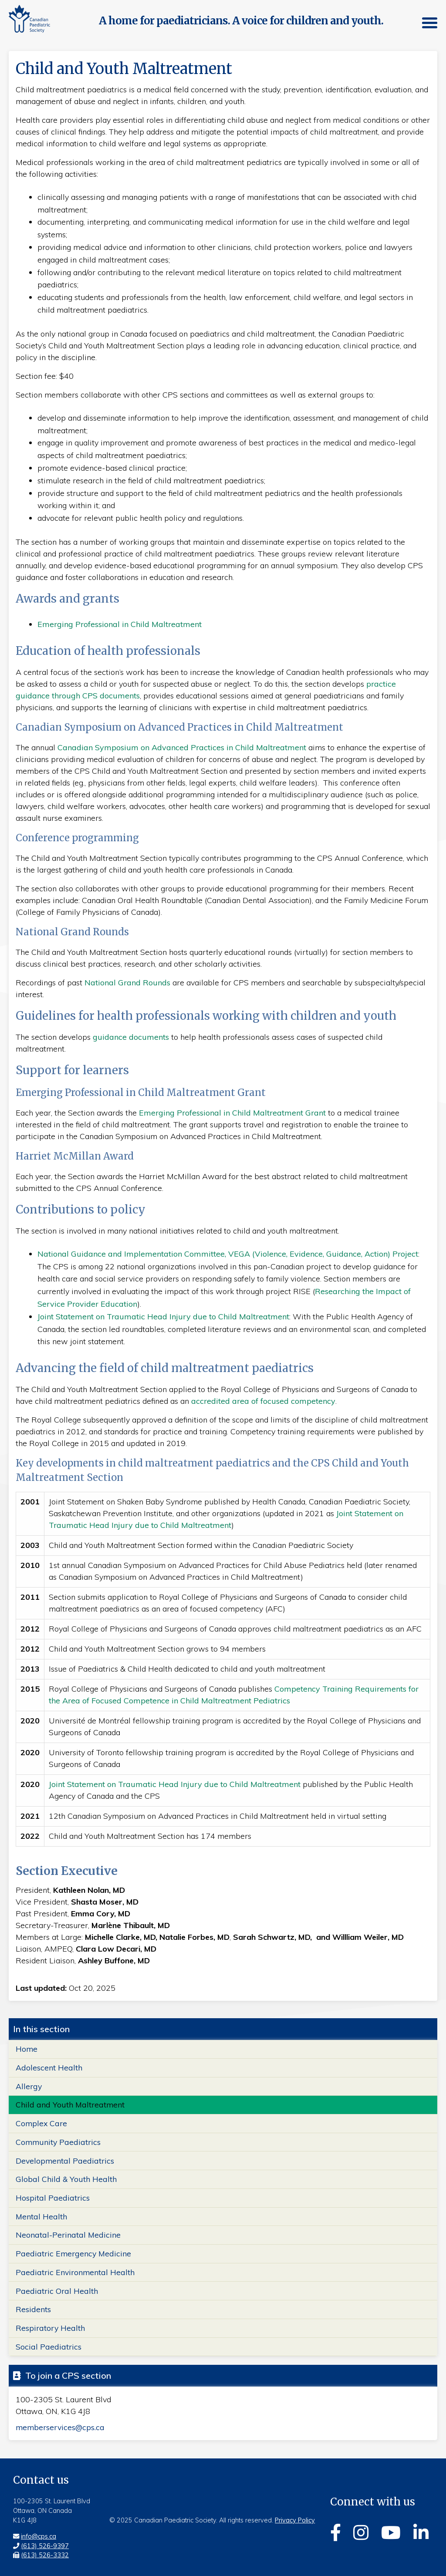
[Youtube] (391, 2532)
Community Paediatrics (58, 2142)
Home (26, 2049)
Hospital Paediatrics (53, 2197)
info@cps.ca (38, 2536)
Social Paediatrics (48, 2346)
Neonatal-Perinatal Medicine (68, 2235)
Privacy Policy (295, 2521)
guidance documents (131, 1037)
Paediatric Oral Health (57, 2291)
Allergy (29, 2086)
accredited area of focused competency (263, 1401)
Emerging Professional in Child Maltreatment (119, 624)
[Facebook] (335, 2532)
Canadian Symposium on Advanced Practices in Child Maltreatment (182, 747)
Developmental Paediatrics (65, 2160)
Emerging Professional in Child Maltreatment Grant (232, 1113)
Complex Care (41, 2123)
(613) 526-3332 (45, 2555)
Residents (33, 2309)
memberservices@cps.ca (60, 2428)
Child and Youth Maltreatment (70, 2105)
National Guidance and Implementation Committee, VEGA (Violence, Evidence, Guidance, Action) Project (227, 1254)
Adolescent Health (49, 2067)
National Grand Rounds (127, 983)
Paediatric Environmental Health (75, 2272)
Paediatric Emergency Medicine (73, 2253)
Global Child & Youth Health (66, 2179)
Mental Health (41, 2216)
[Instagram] (360, 2532)
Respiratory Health (50, 2328)
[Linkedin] (421, 2532)
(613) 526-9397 (45, 2546)
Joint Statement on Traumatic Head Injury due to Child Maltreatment (163, 1317)
